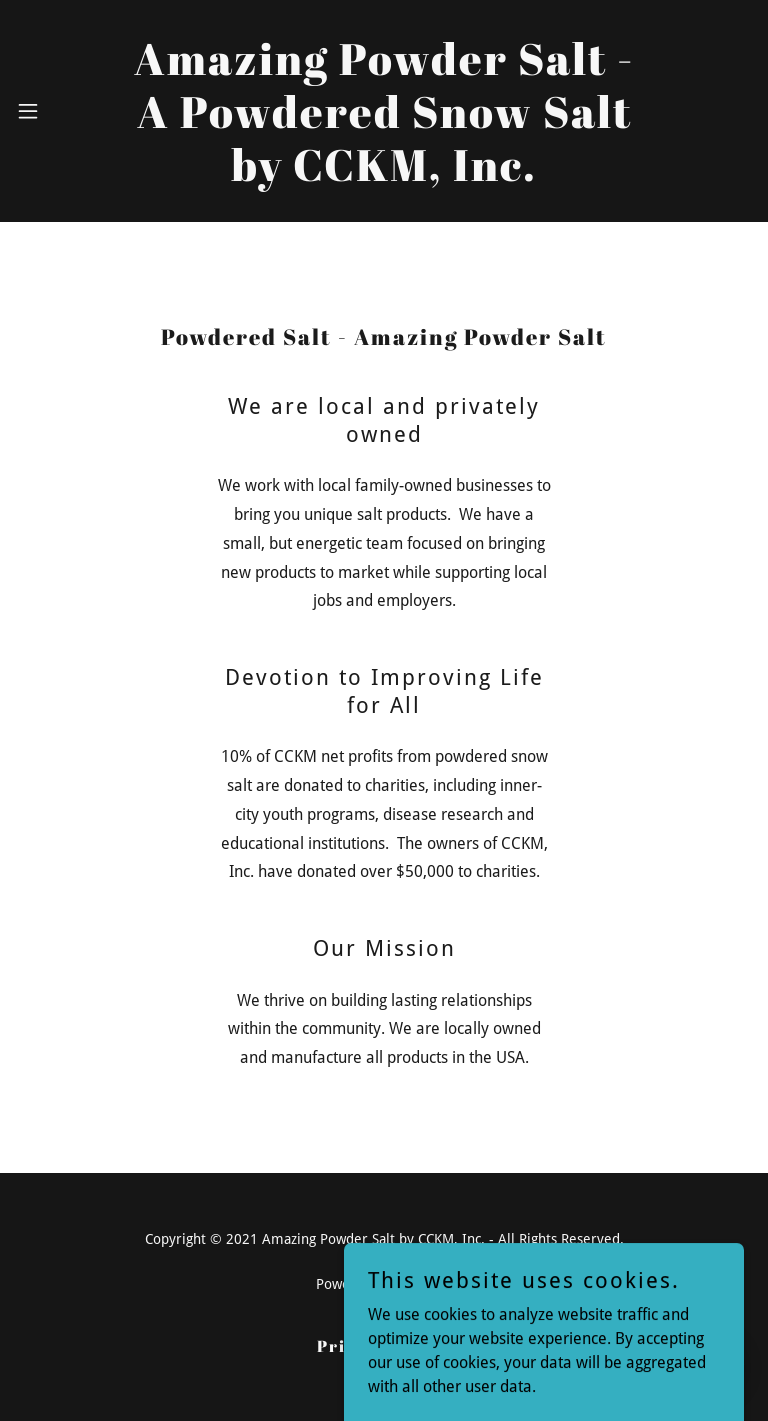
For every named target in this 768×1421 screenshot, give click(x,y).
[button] (44, 111)
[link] (384, 175)
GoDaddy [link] (424, 1284)
